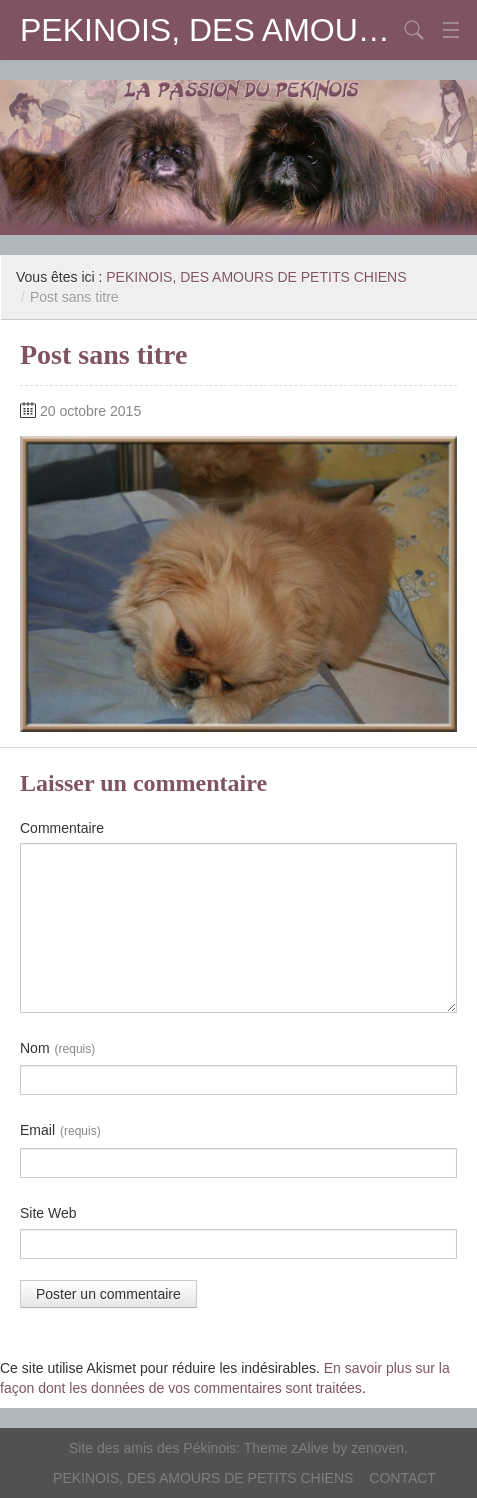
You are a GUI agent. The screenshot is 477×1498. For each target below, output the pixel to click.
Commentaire (62, 828)
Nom (57, 1049)
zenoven (377, 1448)
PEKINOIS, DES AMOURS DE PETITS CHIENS (208, 30)
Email (60, 1131)
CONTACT (402, 1478)
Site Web (48, 1213)
